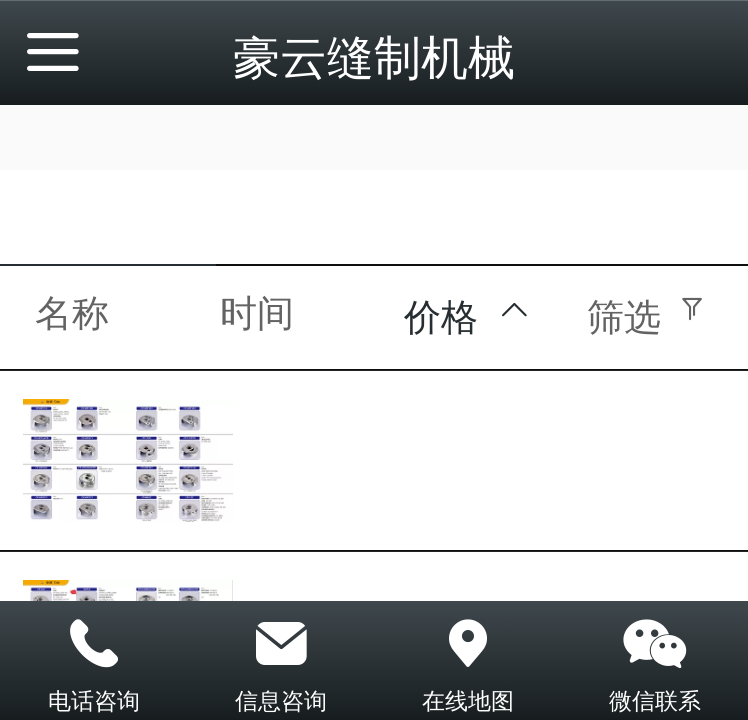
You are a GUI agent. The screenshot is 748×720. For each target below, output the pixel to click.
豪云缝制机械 (374, 58)
